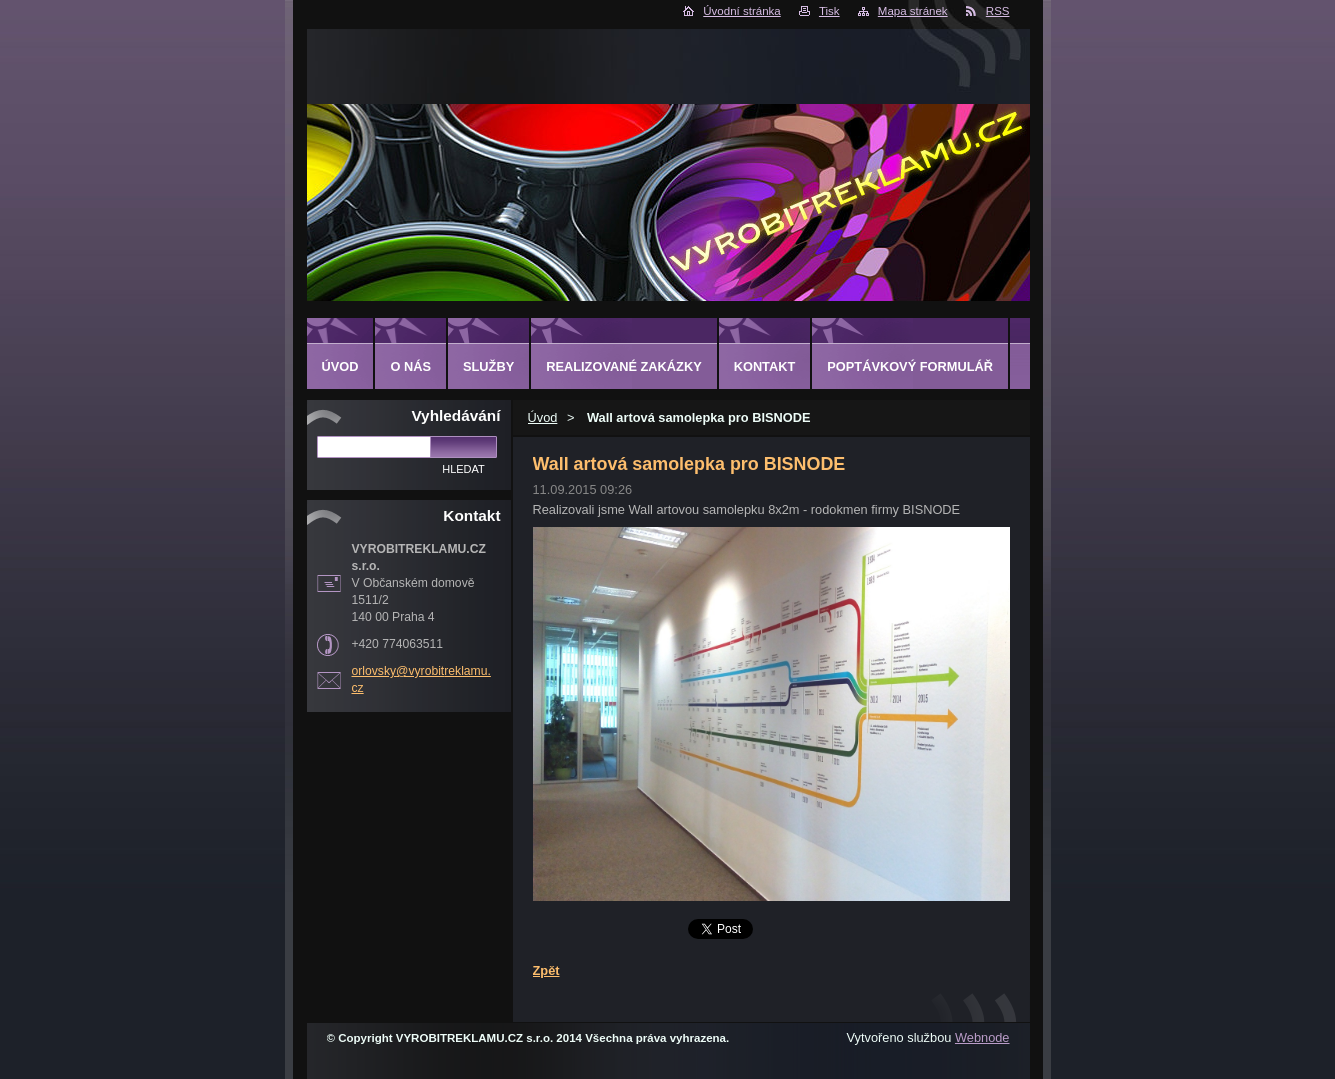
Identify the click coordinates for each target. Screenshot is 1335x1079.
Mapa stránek (913, 11)
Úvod (543, 417)
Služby (488, 366)
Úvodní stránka (741, 11)
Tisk (829, 11)
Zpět (546, 970)
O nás (410, 366)
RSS (998, 11)
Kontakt (765, 366)
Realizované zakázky (623, 366)
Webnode (982, 1037)
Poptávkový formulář (910, 366)
